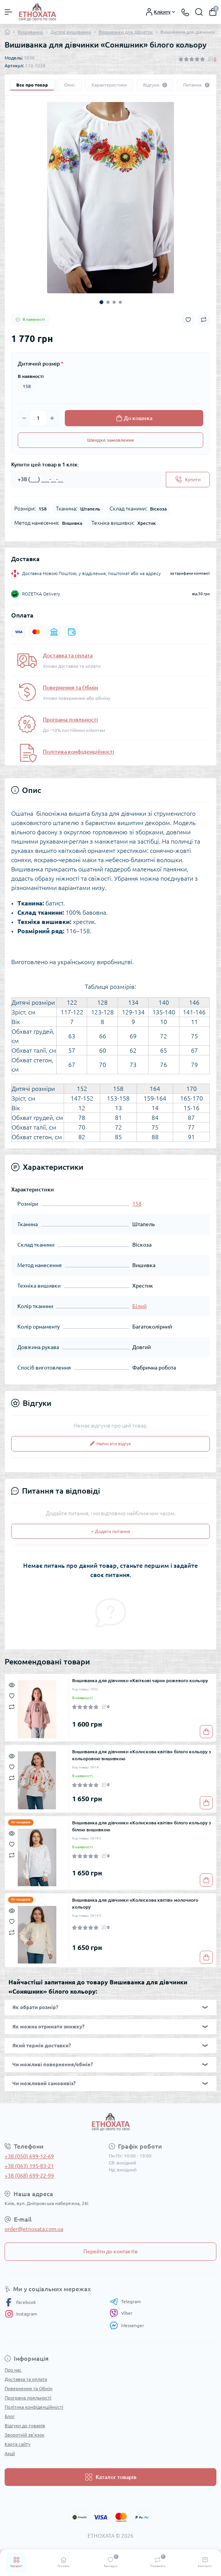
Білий (139, 1306)
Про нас (13, 2369)
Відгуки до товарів (25, 2425)
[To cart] (206, 1731)
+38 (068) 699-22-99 (29, 2176)
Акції (10, 2453)
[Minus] (24, 418)
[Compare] (12, 1706)
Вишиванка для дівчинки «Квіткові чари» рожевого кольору (140, 1680)
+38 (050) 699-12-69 (29, 2156)
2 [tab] (108, 302)
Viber (121, 2313)
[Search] (199, 12)
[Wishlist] (12, 1695)
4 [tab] (120, 302)
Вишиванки (30, 31)
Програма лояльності (70, 719)
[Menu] (8, 12)
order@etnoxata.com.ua (34, 2229)
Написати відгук (110, 1443)
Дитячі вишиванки (71, 31)
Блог (10, 2416)
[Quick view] (12, 1684)
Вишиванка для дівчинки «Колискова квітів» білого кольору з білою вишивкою (141, 1826)
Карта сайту (17, 2444)
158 (27, 386)
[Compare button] (203, 319)
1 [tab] (101, 302)
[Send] (188, 479)
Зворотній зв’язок (24, 2434)
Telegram (125, 2301)
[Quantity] (38, 418)
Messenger (127, 2325)
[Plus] (52, 418)
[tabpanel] (110, 197)
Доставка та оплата (68, 655)
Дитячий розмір (41, 364)
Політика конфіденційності (78, 752)
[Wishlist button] (188, 320)
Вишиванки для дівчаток (126, 31)
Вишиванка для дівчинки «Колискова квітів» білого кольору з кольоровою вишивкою (141, 1755)
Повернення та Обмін (70, 687)
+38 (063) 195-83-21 (29, 2166)
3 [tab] (114, 302)
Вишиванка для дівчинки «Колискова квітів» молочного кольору (135, 1903)
